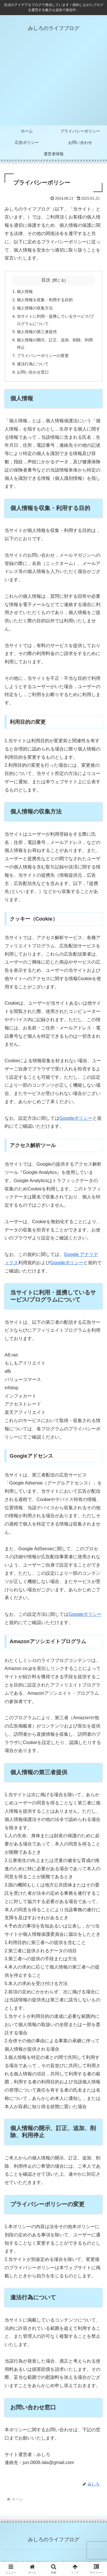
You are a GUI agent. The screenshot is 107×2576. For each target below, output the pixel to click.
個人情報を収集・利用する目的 (45, 299)
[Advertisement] (53, 83)
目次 (46, 280)
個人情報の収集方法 (35, 308)
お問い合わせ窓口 (33, 372)
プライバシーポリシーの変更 (43, 355)
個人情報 (25, 291)
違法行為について (33, 364)
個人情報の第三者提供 (37, 331)
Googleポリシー (75, 1118)
